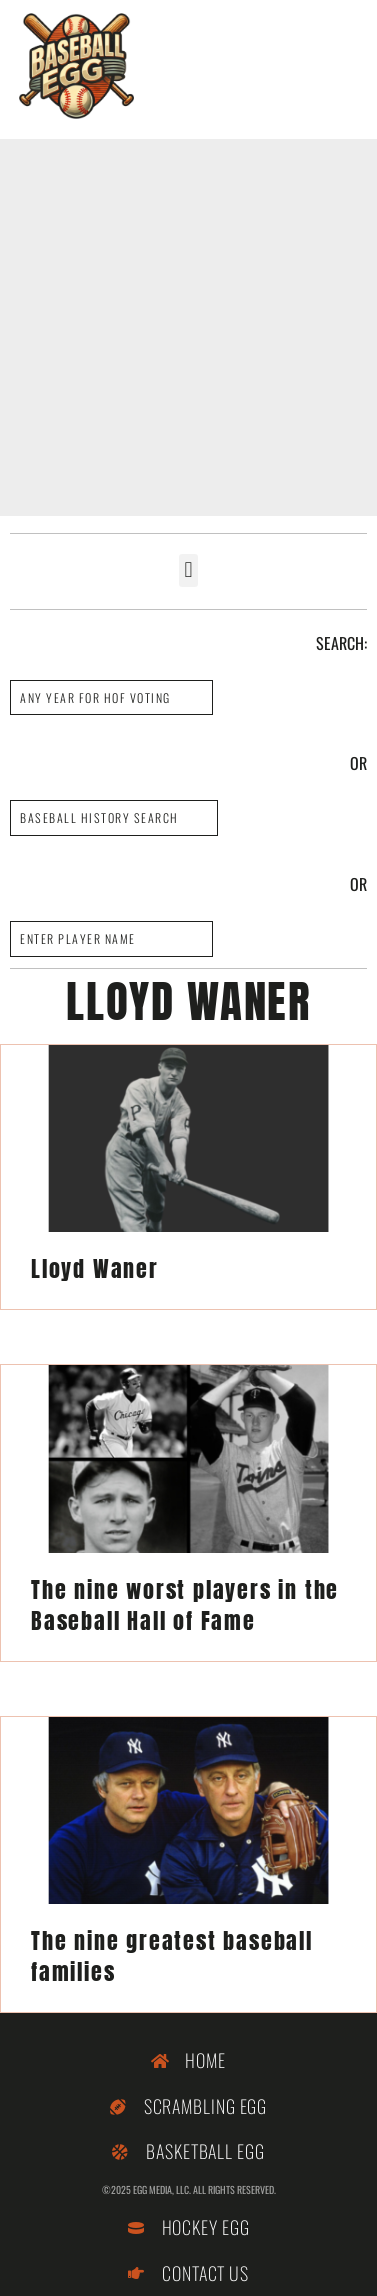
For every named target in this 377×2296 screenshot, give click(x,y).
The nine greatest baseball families (172, 1956)
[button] (188, 570)
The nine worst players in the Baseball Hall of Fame (185, 1605)
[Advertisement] (188, 327)
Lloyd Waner (95, 1268)
